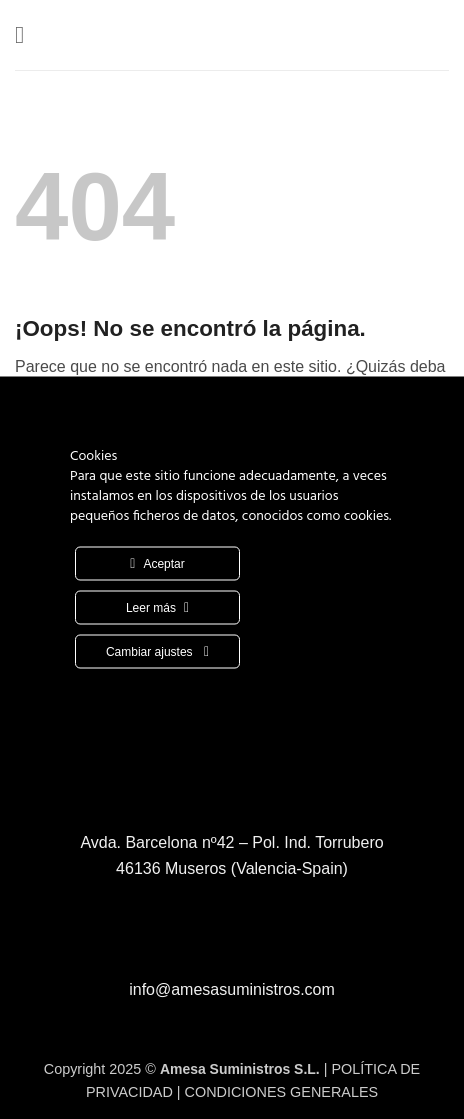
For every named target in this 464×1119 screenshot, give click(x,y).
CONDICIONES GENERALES (282, 1092)
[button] (27, 34)
